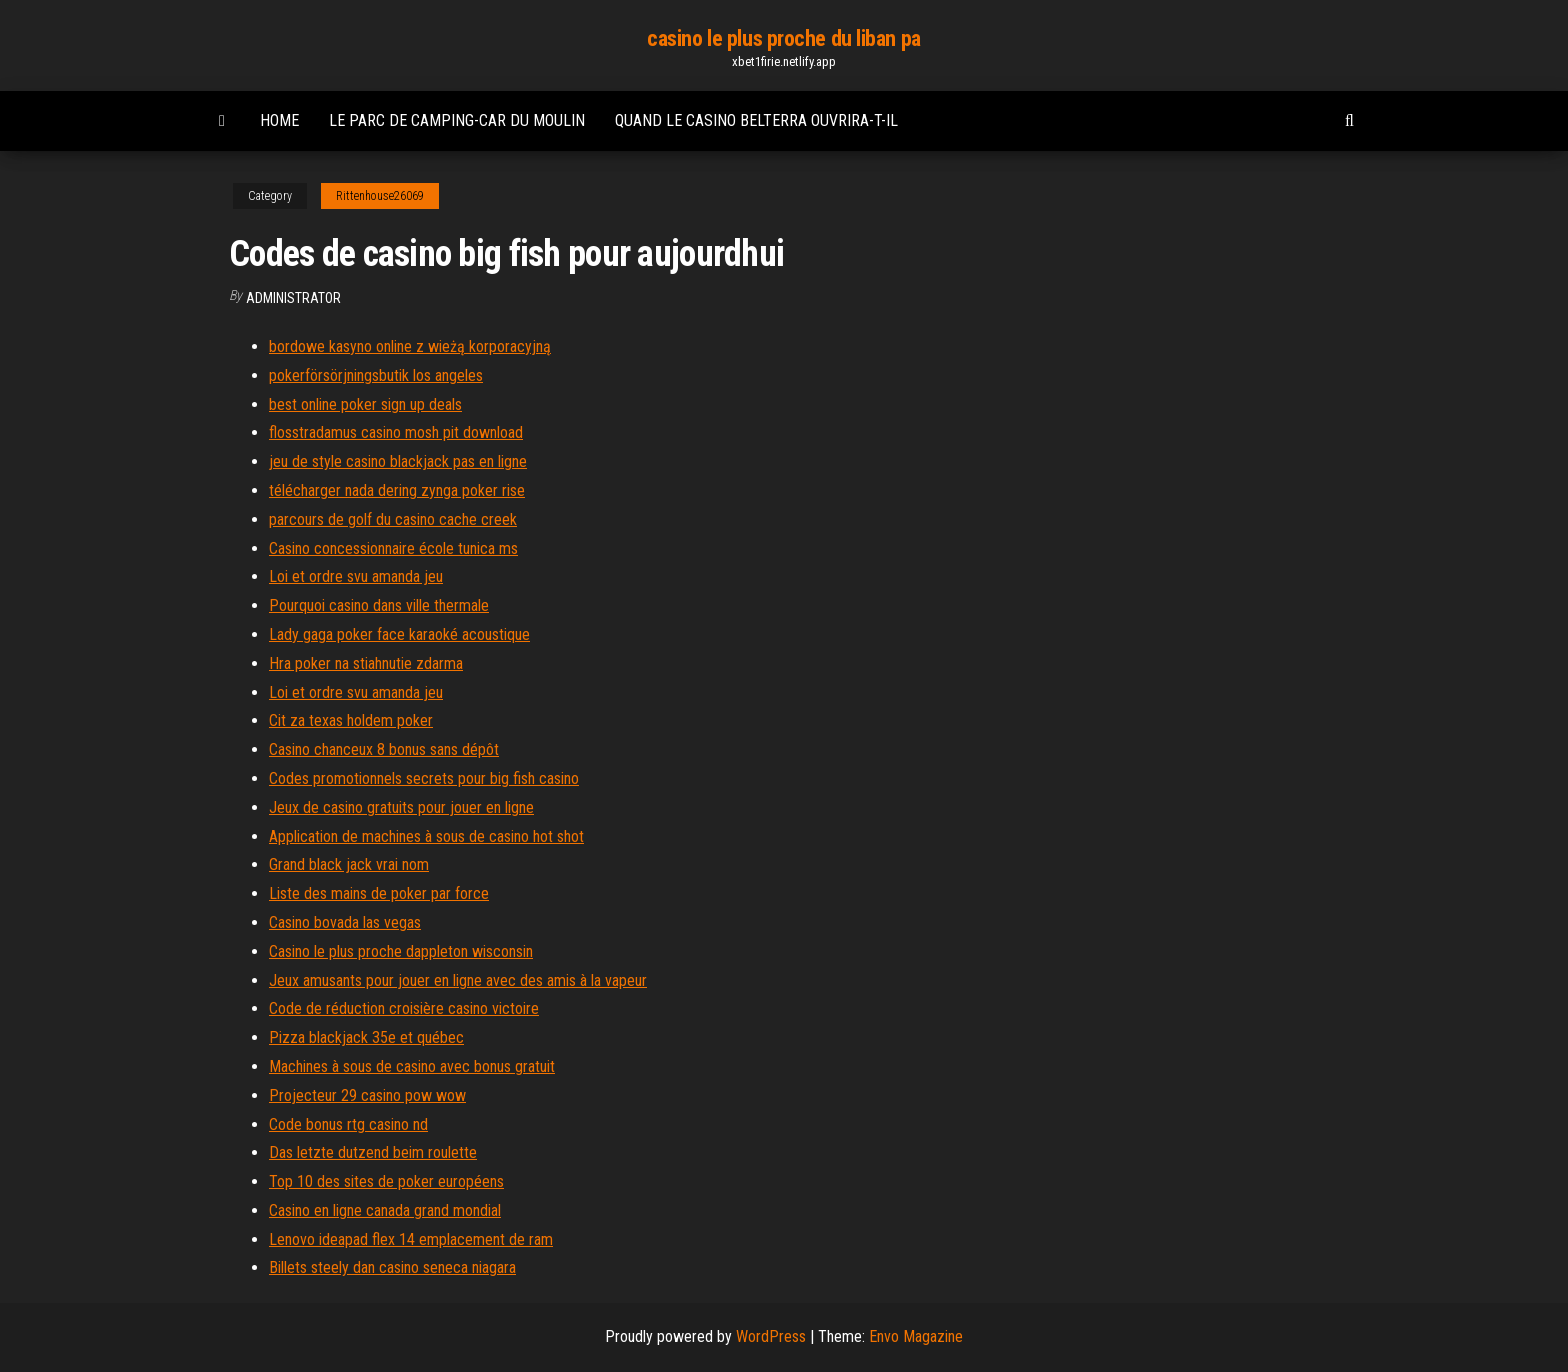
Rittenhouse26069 (380, 196)
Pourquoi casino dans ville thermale (379, 605)
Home (279, 120)
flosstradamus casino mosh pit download (396, 432)
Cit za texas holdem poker (351, 720)
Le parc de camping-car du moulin (457, 120)
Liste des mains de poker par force (379, 893)
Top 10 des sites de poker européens (386, 1181)
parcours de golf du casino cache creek (393, 519)
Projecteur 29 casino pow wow (367, 1095)
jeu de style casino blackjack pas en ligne (398, 461)
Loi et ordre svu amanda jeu (356, 576)
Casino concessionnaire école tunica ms (393, 548)
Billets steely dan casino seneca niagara (392, 1267)
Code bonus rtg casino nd (348, 1124)
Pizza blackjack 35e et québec (366, 1037)
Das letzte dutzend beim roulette (373, 1152)
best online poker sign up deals (365, 404)
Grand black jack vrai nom (349, 864)
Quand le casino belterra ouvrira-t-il (756, 120)
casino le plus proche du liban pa (783, 38)
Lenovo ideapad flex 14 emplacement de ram (411, 1239)
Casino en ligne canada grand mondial (385, 1210)
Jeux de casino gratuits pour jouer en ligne (401, 807)
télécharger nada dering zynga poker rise (397, 490)
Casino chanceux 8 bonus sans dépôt (384, 749)
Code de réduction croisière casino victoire (404, 1008)
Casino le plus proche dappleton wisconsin (401, 951)
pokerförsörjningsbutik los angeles (376, 375)
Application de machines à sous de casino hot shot (426, 836)
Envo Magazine (916, 1336)
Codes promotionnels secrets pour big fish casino (424, 778)
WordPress (771, 1336)
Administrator (293, 298)
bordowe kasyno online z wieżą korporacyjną (410, 346)
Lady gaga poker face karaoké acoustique (399, 634)
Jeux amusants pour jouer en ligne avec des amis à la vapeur (458, 980)
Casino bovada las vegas (345, 922)
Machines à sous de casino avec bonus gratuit (412, 1066)
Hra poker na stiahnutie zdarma (366, 663)
